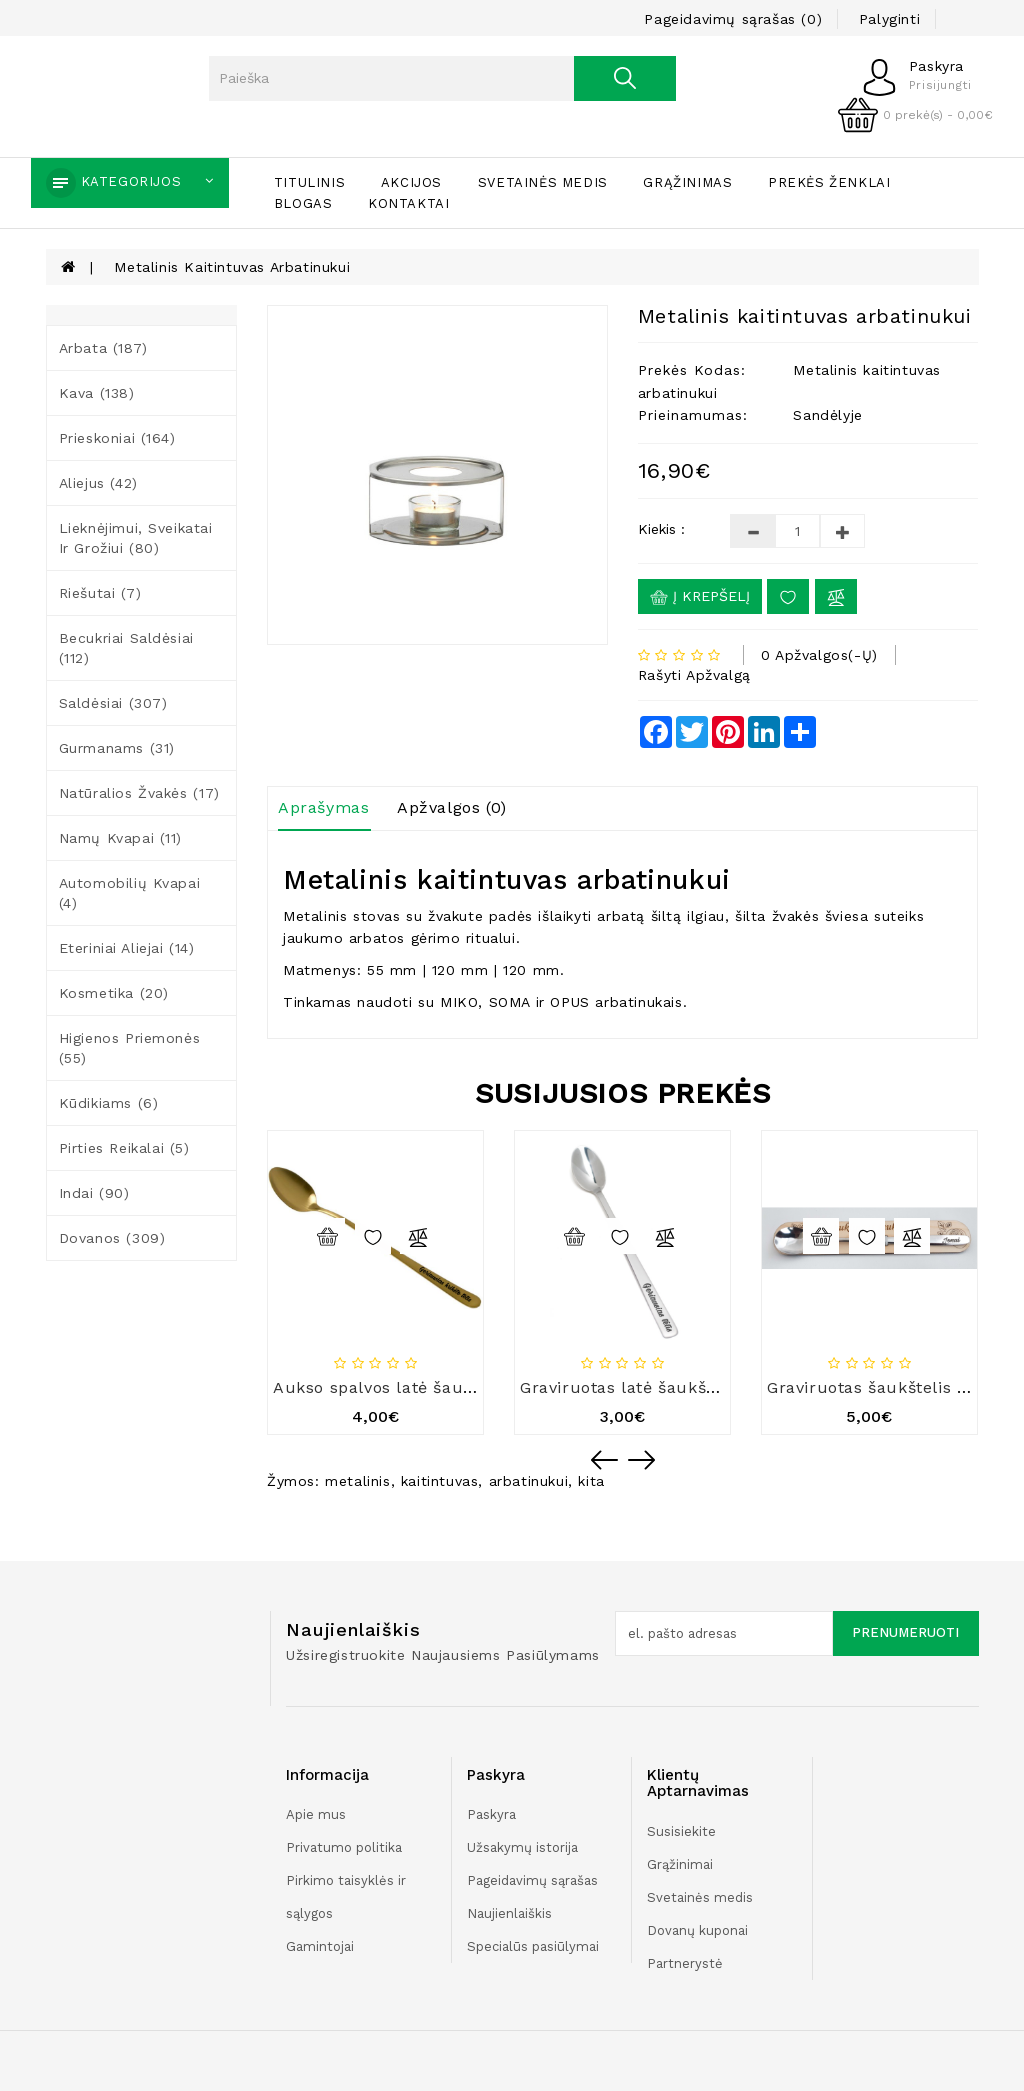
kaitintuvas (440, 1481)
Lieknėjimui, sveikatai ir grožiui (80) (136, 538)
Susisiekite (681, 1831)
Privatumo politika (344, 1847)
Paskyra (491, 1814)
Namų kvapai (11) (121, 838)
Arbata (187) (103, 348)
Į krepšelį (700, 597)
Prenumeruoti (905, 1632)
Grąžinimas (687, 182)
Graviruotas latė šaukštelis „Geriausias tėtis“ (704, 1387)
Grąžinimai (680, 1864)
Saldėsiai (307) (113, 703)
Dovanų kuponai (697, 1930)
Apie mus (316, 1814)
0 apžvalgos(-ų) (819, 655)
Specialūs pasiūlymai (533, 1946)
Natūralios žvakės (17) (139, 793)
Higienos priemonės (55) (130, 1048)
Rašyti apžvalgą (694, 675)
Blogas (303, 203)
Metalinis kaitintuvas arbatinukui (232, 267)
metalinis (357, 1481)
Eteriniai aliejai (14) (127, 948)
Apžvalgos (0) (452, 807)
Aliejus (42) (98, 483)
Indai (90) (94, 1193)
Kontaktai (408, 203)
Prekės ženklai (829, 182)
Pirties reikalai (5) (124, 1148)
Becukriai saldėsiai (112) (126, 648)
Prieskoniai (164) (117, 438)
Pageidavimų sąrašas (532, 1880)
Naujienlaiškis (509, 1913)
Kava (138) (97, 393)
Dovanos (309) (112, 1238)
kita (591, 1481)
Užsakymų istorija (522, 1847)
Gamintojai (320, 1946)
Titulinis (309, 182)
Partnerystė (685, 1963)
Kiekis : (661, 529)
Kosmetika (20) (114, 993)
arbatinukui (529, 1481)
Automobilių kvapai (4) (130, 893)
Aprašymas (323, 807)
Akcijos (411, 182)
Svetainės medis (543, 182)
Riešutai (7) (100, 593)
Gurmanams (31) (117, 748)
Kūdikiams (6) (109, 1103)
